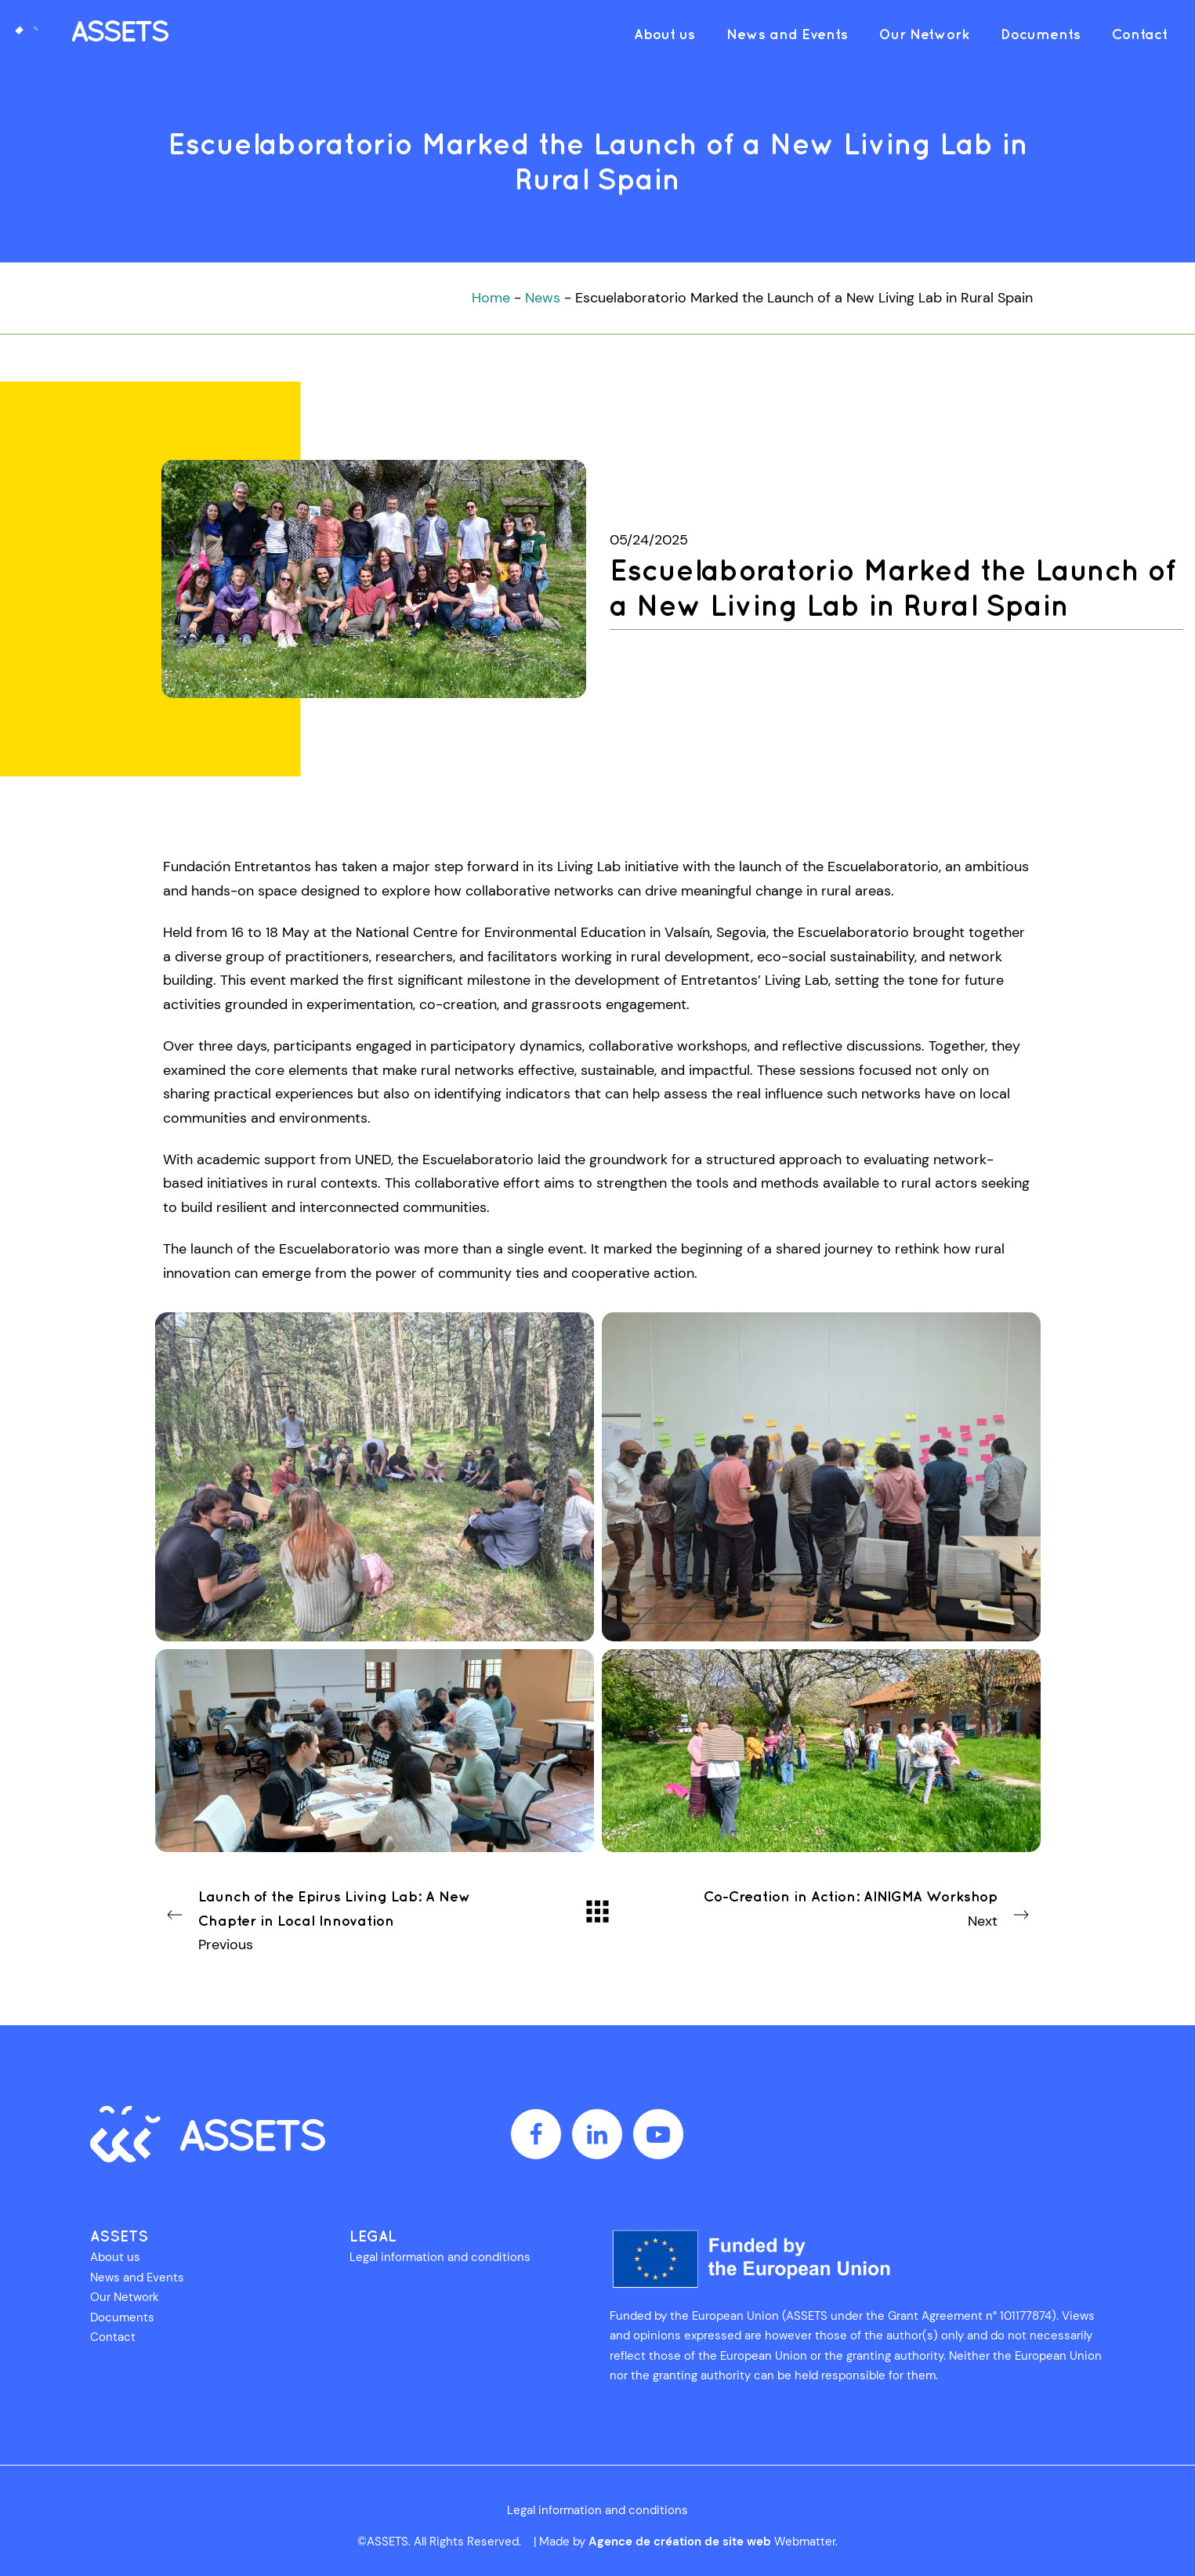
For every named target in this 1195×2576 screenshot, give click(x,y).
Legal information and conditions (440, 2257)
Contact (113, 2337)
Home (491, 297)
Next (867, 1907)
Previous (329, 1919)
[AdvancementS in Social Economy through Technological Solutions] (90, 33)
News (542, 297)
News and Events (137, 2277)
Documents (122, 2317)
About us (115, 2257)
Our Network (124, 2297)
